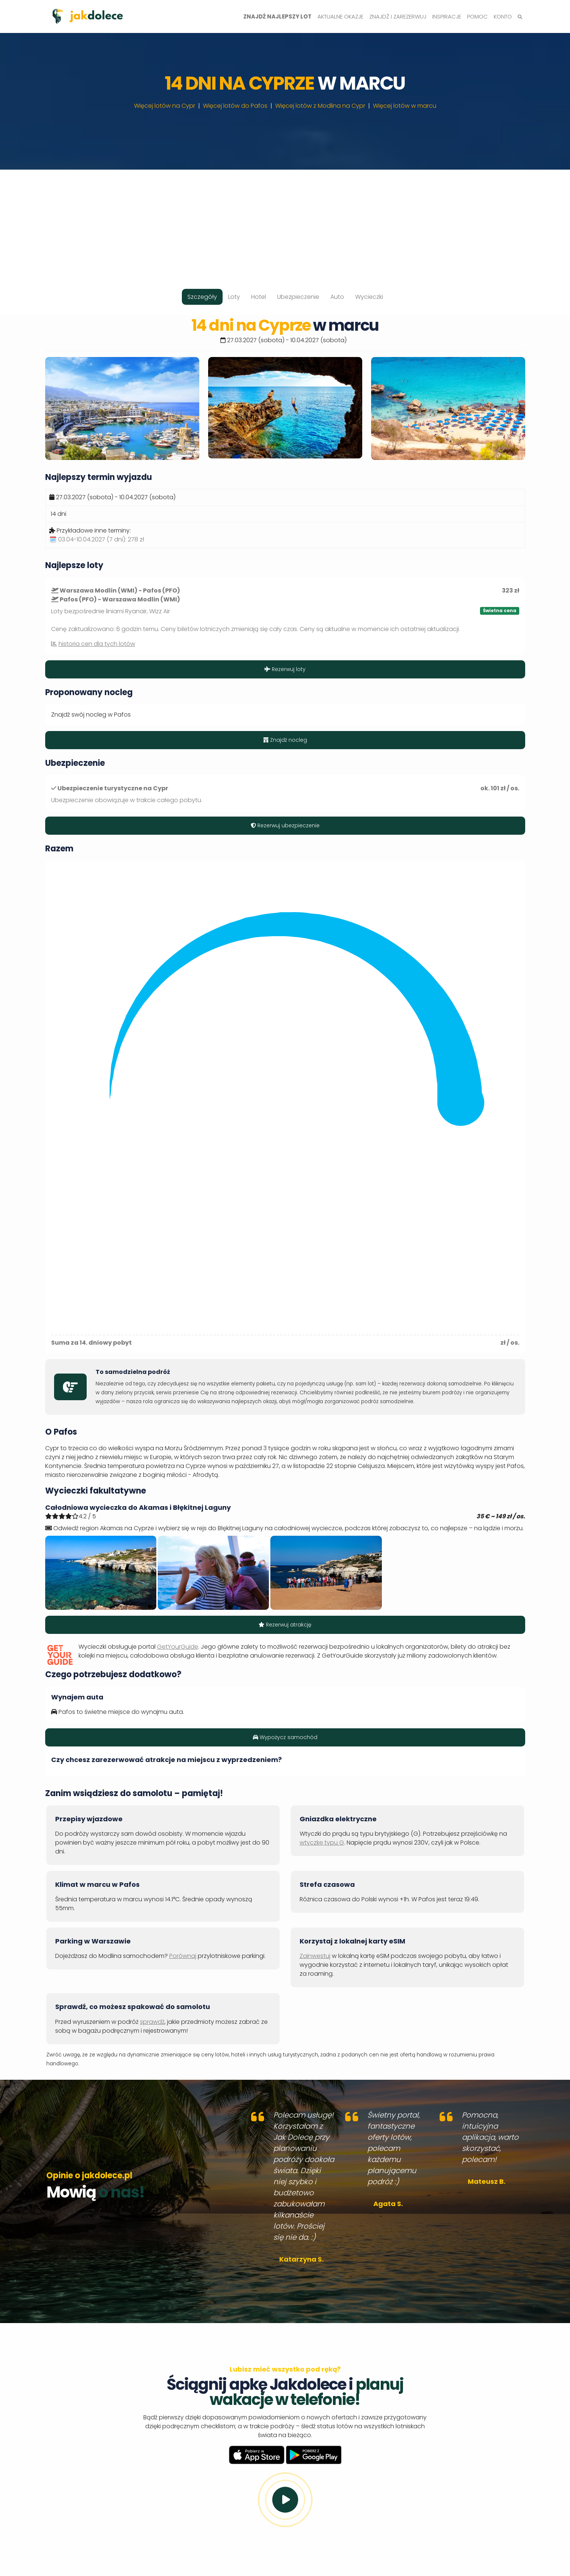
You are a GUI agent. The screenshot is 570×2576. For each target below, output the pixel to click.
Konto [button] (503, 16)
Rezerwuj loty (285, 669)
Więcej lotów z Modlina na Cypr (320, 105)
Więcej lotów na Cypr (164, 105)
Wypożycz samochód (285, 1737)
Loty (234, 297)
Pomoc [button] (477, 16)
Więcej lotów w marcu (404, 105)
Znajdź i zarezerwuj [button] (397, 16)
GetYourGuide (177, 1646)
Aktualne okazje (340, 16)
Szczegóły (202, 297)
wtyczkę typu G (322, 1842)
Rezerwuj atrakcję (285, 1624)
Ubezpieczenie (298, 297)
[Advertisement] (285, 221)
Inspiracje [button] (446, 16)
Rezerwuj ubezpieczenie (285, 825)
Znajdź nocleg (285, 740)
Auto (337, 297)
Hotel (258, 297)
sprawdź (152, 2022)
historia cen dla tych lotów (97, 644)
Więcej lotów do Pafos (235, 105)
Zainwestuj (315, 1956)
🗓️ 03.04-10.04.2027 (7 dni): (96, 539)
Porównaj (182, 1956)
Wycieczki (369, 297)
